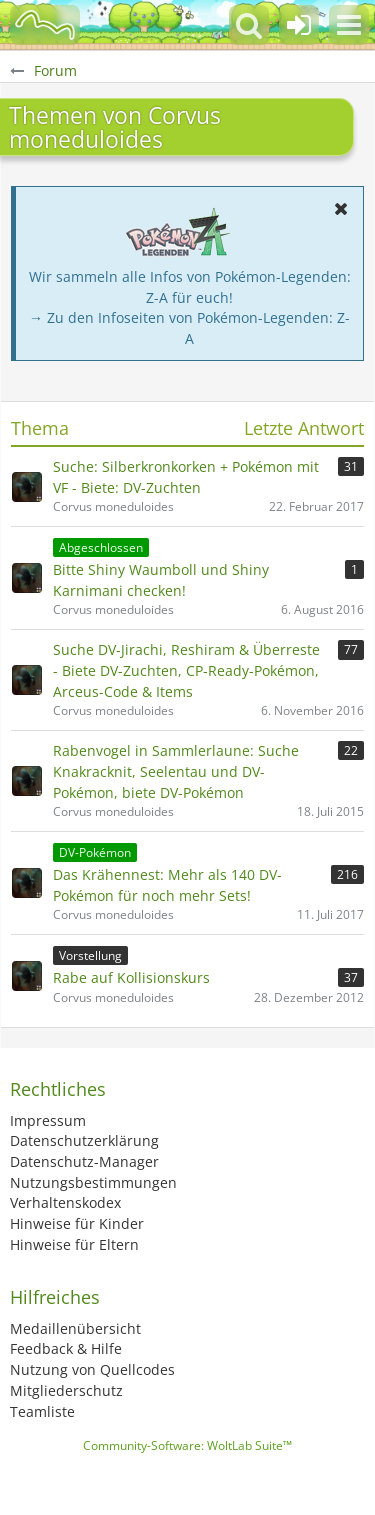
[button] (349, 25)
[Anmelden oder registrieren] (299, 25)
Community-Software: (187, 1445)
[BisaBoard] (45, 25)
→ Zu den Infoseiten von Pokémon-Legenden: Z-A (189, 328)
